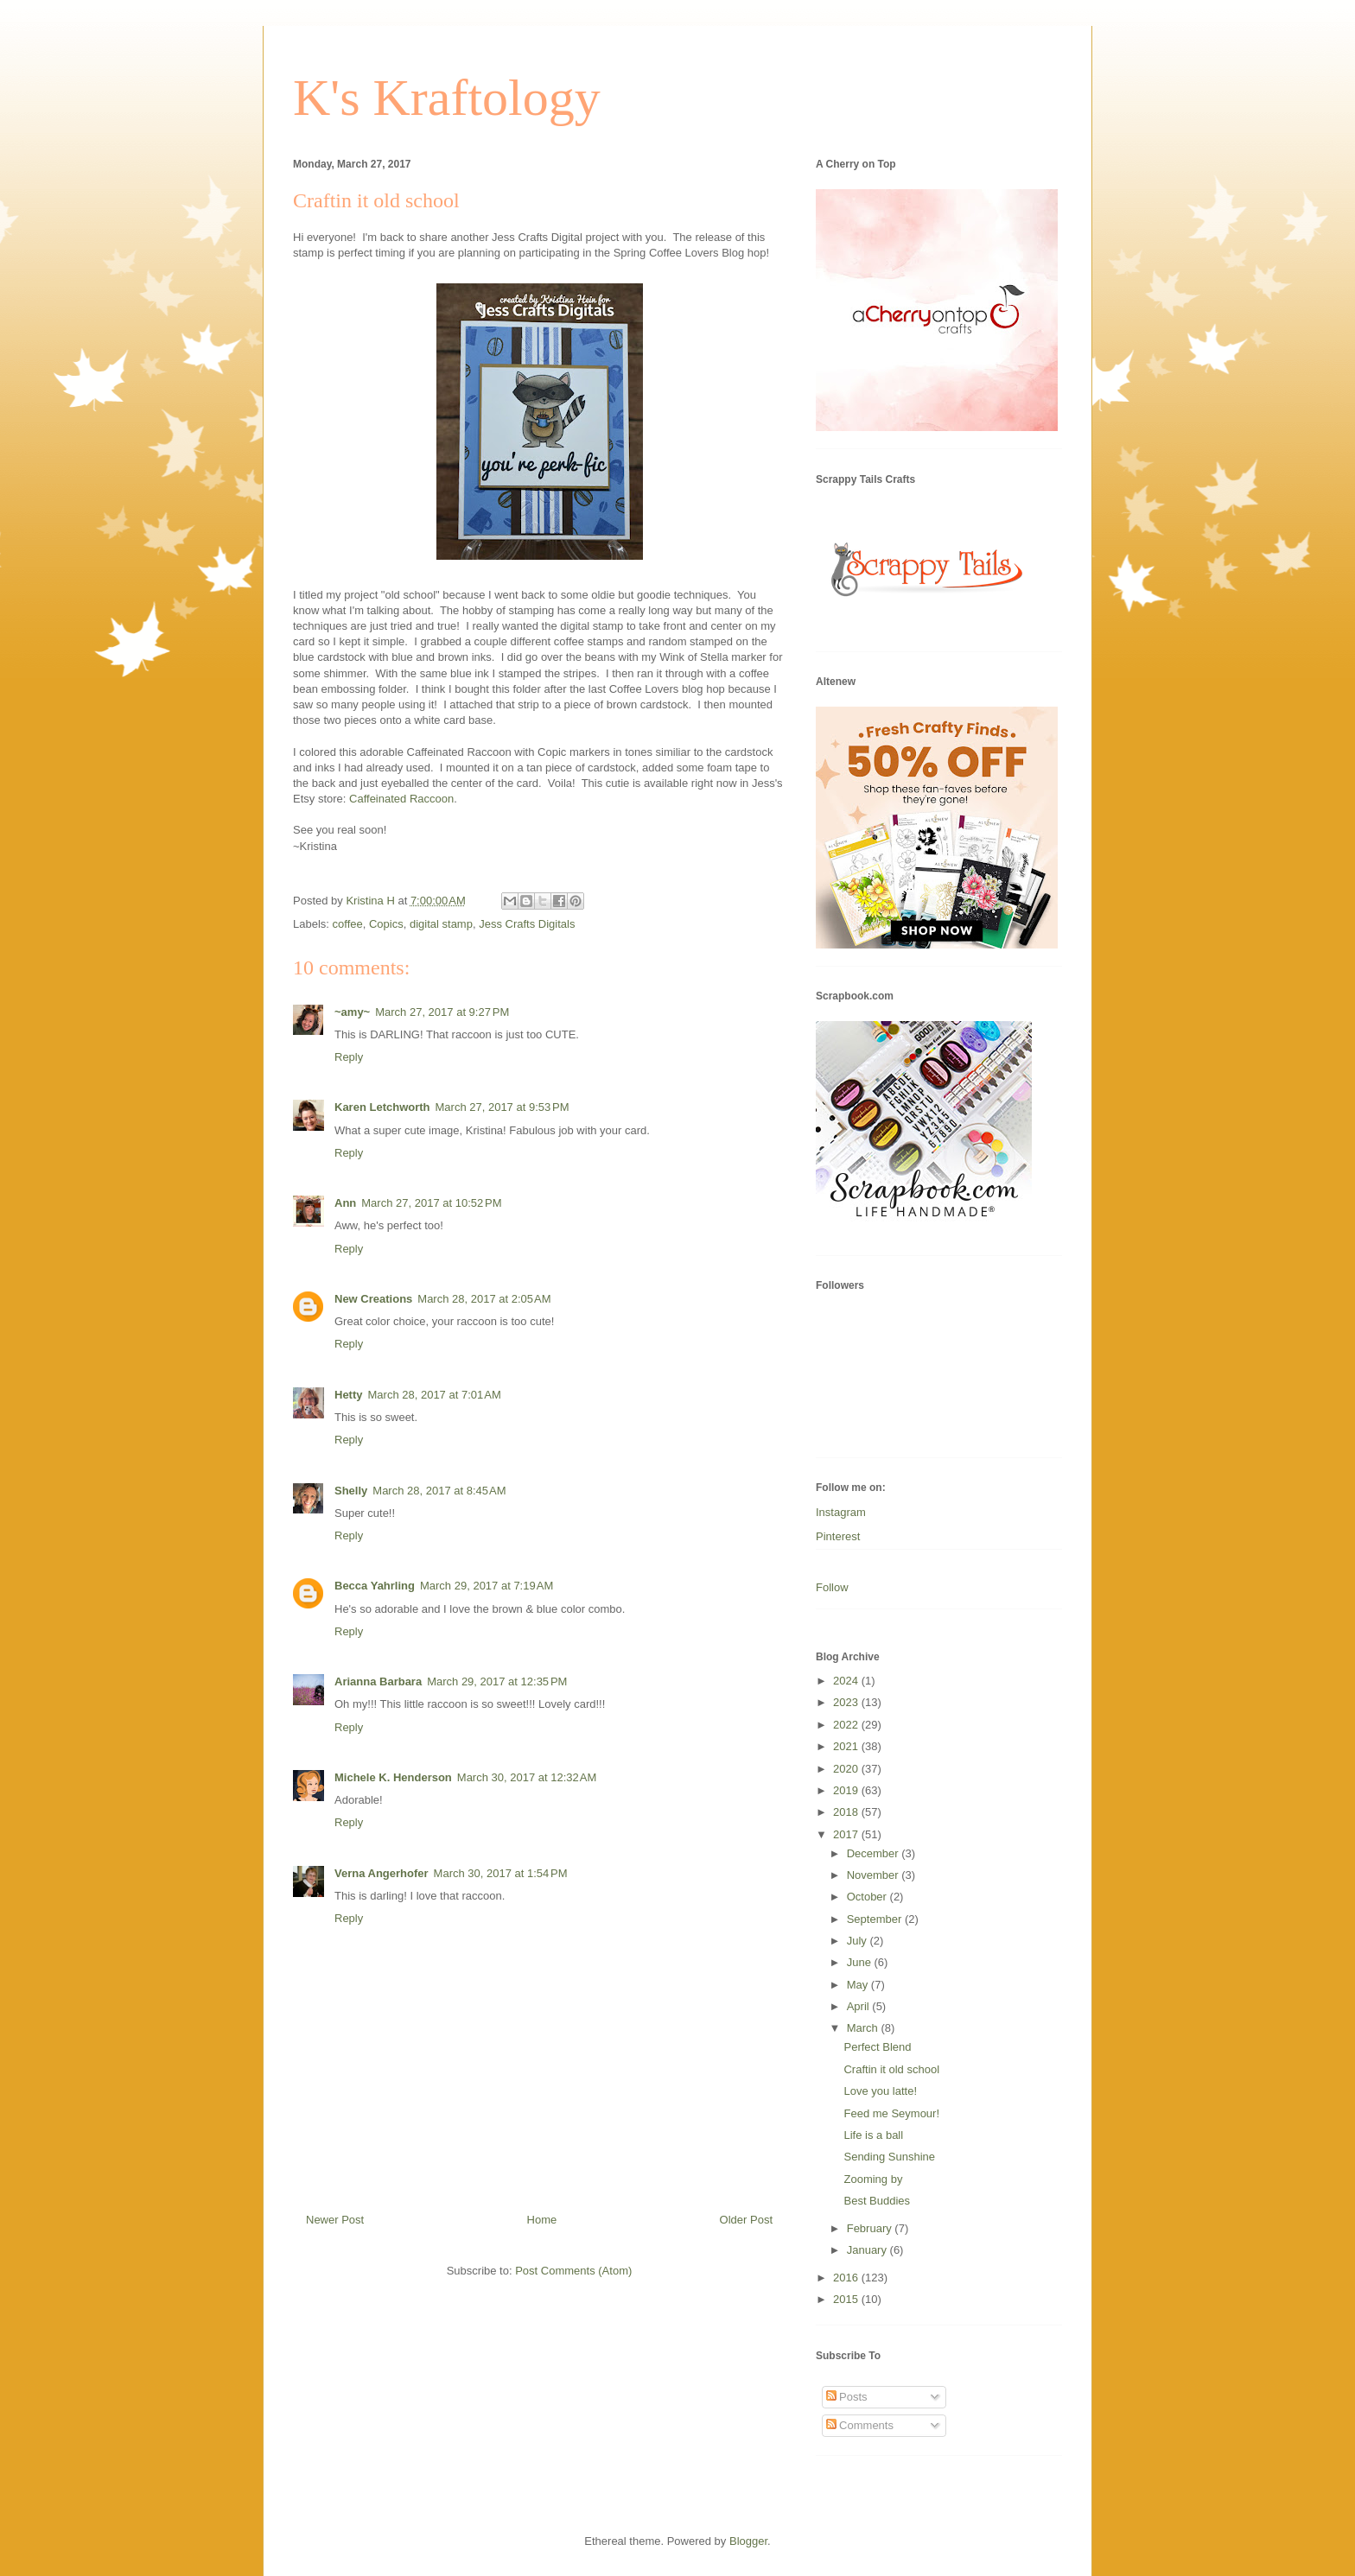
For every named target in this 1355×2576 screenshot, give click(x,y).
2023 (847, 1702)
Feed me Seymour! (891, 2113)
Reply (348, 1056)
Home (542, 2219)
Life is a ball (873, 2135)
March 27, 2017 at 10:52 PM (431, 1202)
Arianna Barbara (378, 1681)
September (876, 1919)
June (861, 1962)
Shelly (350, 1490)
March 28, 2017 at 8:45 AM (439, 1490)
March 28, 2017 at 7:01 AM (434, 1394)
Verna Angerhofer (381, 1873)
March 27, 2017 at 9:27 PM (442, 1012)
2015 (847, 2299)
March (864, 2027)
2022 (847, 1724)
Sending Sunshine (889, 2156)
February (871, 2228)
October (868, 1896)
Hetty (348, 1394)
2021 (847, 1746)
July (858, 1940)
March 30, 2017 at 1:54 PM (501, 1873)
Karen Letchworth (382, 1107)
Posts (847, 2396)
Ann (345, 1202)
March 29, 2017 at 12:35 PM (497, 1681)
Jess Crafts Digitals (527, 923)
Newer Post (335, 2219)
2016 (847, 2277)
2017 (847, 1834)
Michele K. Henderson (393, 1777)
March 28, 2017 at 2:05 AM (483, 1298)
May (859, 1984)
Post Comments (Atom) (573, 2270)
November (874, 1875)
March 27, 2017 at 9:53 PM (502, 1107)
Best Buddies (876, 2200)
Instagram (841, 1512)
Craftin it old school (891, 2069)
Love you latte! (880, 2090)
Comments (860, 2425)
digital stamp (441, 923)
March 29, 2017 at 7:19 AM (486, 1585)
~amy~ (352, 1012)
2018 (847, 1811)
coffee (348, 923)
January (868, 2249)
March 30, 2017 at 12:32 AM (527, 1777)
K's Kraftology (447, 97)
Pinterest (838, 1536)
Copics (386, 923)
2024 (847, 1680)
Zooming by (872, 2179)
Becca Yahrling (374, 1585)
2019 (847, 1790)
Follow (832, 1587)
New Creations (373, 1298)
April (860, 2006)
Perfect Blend (877, 2046)
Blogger (748, 2541)
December (874, 1853)
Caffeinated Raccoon (401, 798)
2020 (847, 1768)
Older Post (746, 2219)
